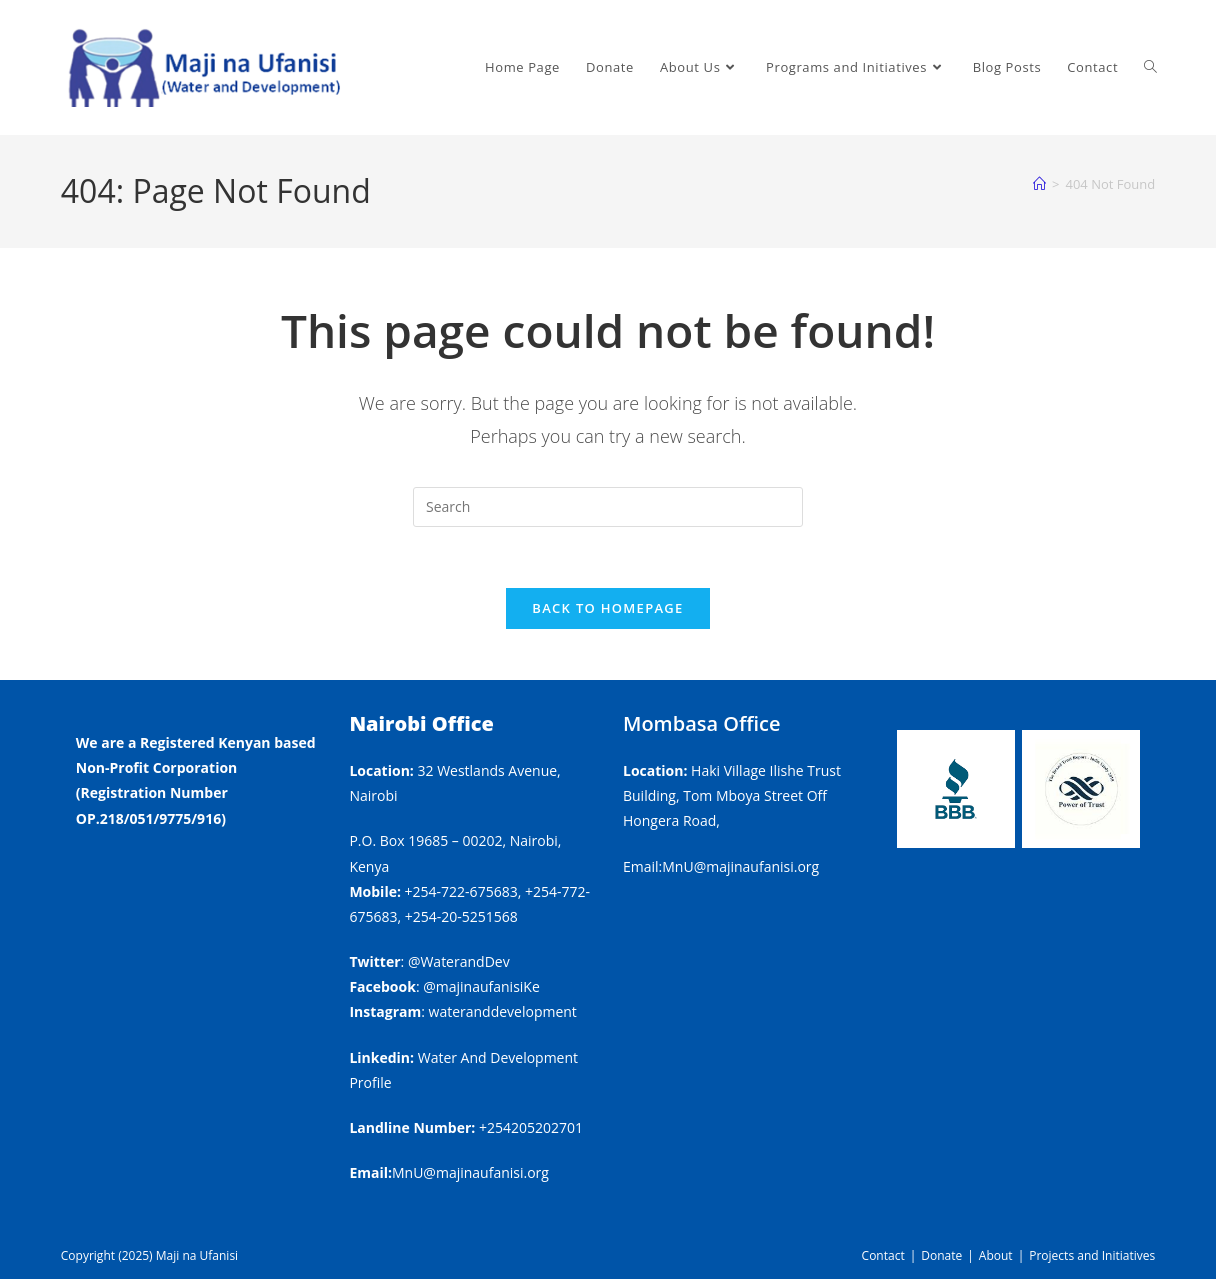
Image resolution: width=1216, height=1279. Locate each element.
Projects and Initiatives (1092, 1255)
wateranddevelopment (503, 1011)
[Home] (1039, 184)
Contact (883, 1255)
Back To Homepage (607, 608)
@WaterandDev (459, 961)
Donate (941, 1255)
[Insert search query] (608, 507)
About (996, 1255)
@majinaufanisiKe (481, 986)
